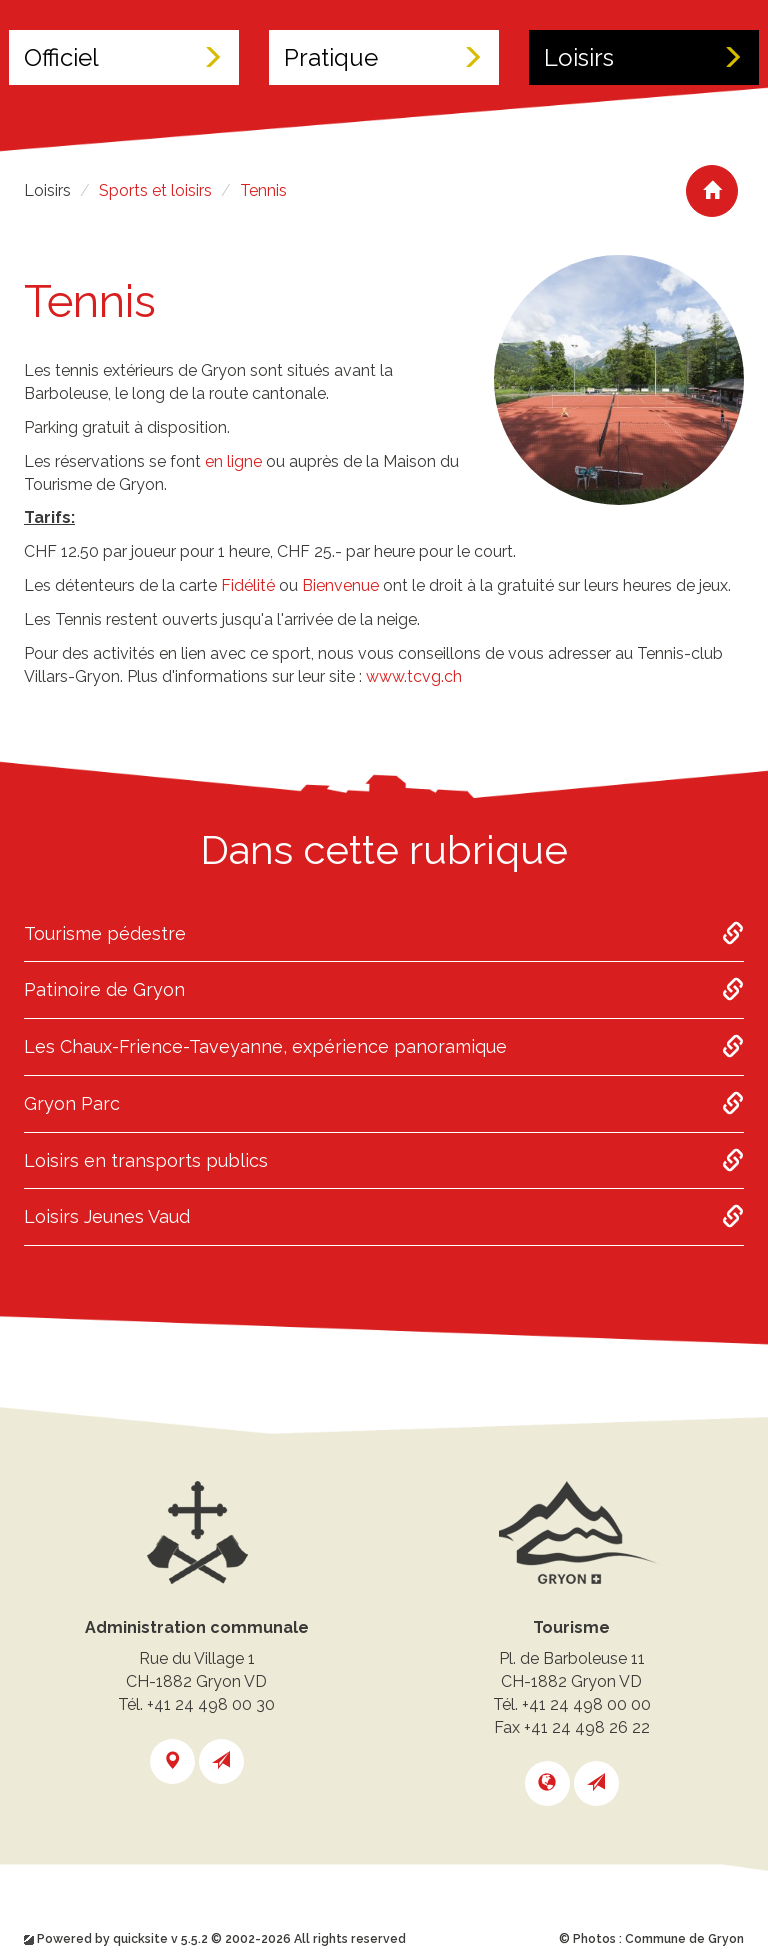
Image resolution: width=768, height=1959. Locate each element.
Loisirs (644, 57)
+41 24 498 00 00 (586, 1704)
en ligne (233, 461)
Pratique (384, 57)
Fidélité (248, 585)
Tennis (263, 190)
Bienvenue (340, 585)
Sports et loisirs (155, 190)
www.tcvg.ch (414, 676)
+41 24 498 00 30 (211, 1704)
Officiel (124, 57)
